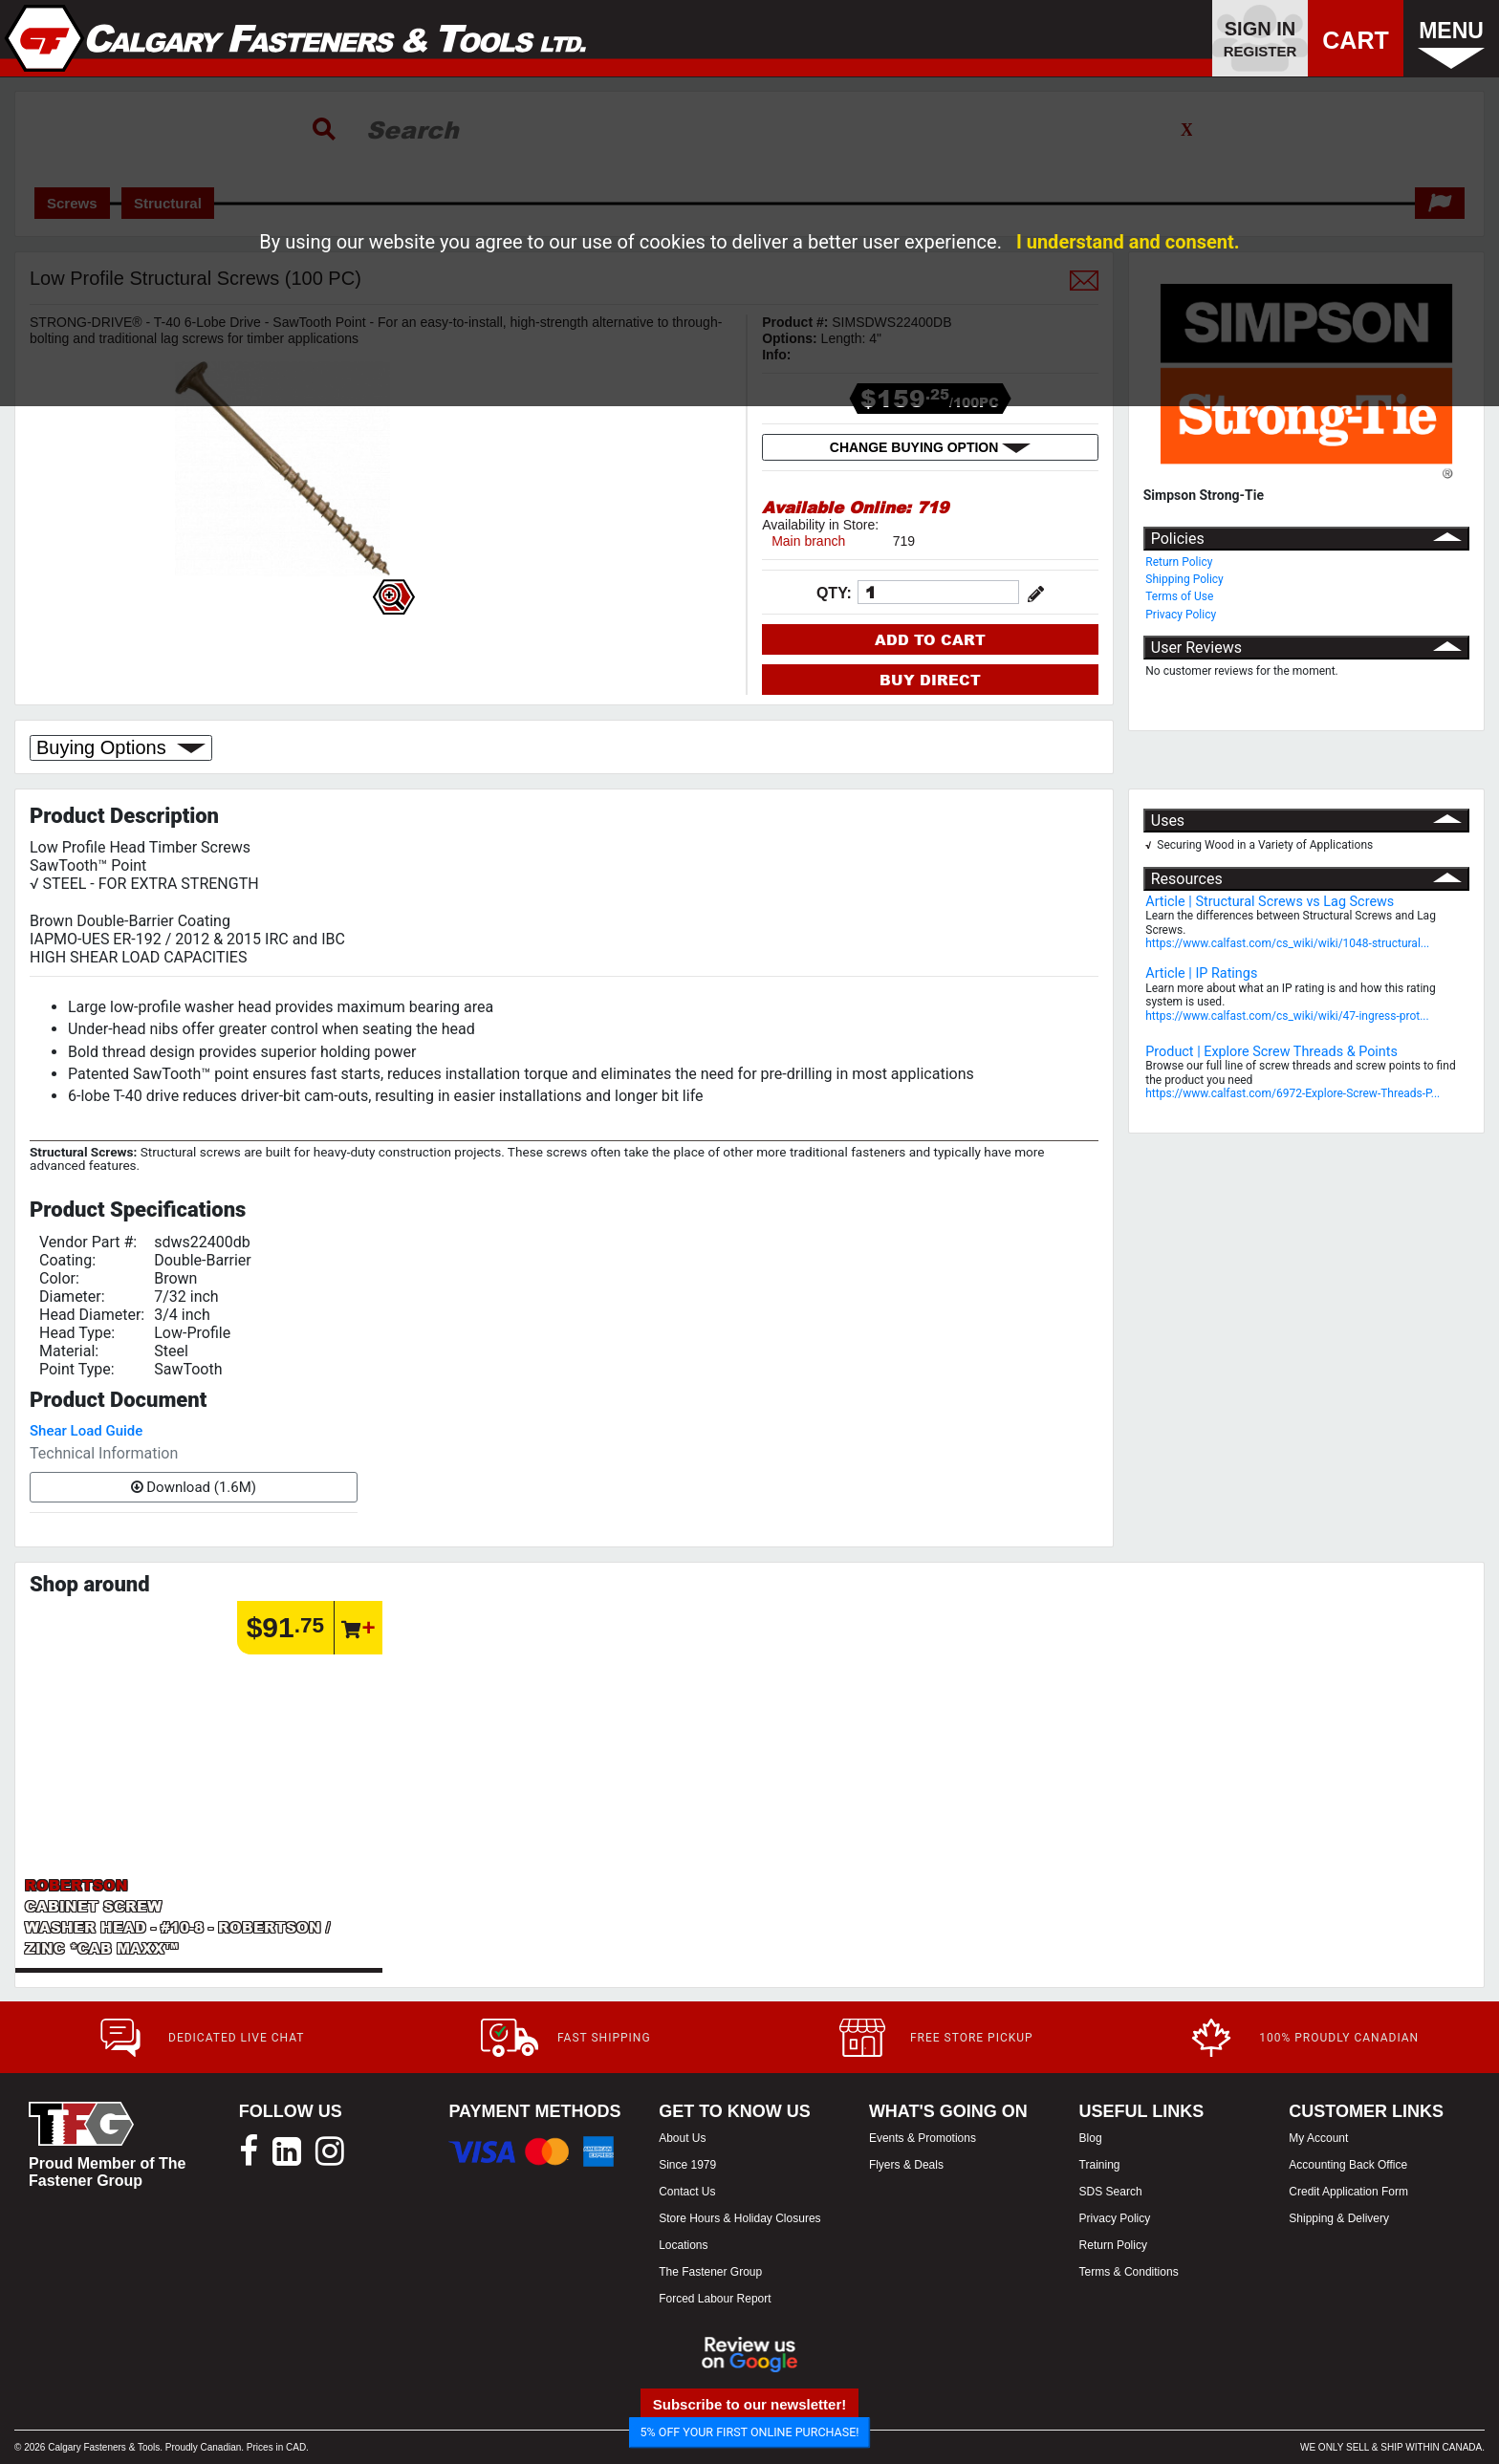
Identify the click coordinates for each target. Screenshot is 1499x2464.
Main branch (808, 541)
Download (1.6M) (193, 1487)
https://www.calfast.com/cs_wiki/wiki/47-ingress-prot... (1286, 1016)
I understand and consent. (1128, 241)
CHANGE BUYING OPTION (930, 447)
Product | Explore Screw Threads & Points (1271, 1052)
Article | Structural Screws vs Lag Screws (1269, 902)
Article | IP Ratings (1201, 973)
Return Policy (1178, 562)
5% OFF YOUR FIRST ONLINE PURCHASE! (750, 2432)
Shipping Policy (1184, 579)
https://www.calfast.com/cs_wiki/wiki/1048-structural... (1287, 943)
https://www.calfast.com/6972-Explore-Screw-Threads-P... (1292, 1093)
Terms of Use (1179, 596)
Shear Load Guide (86, 1430)
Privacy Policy (1180, 614)
